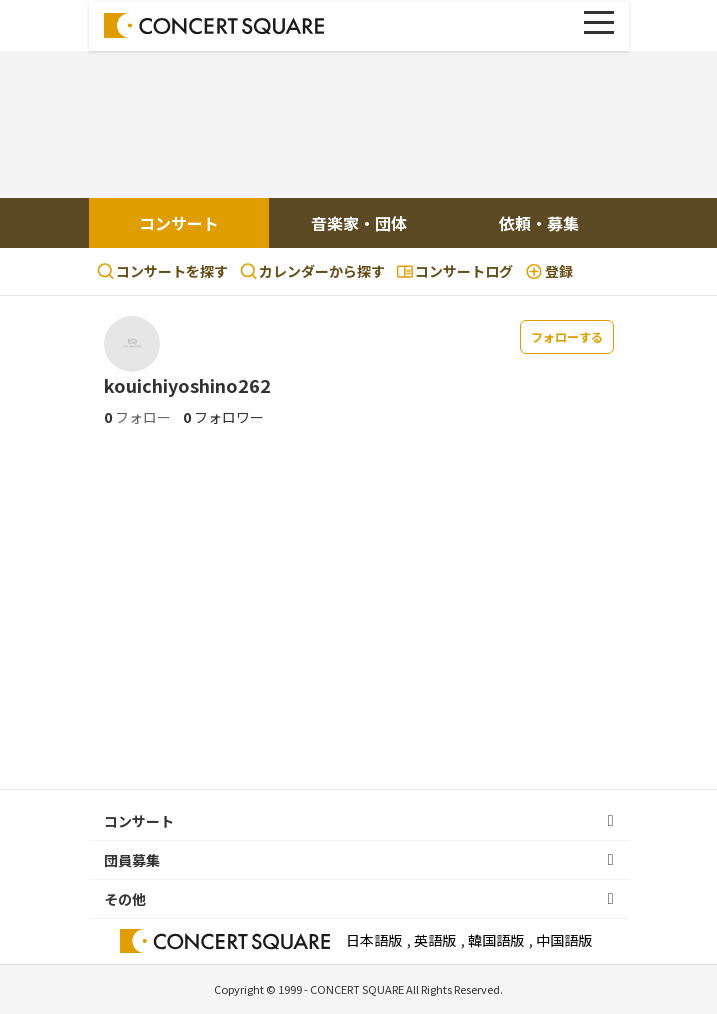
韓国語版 (496, 940)
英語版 (435, 940)
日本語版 (374, 940)
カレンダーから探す (312, 271)
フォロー (137, 417)
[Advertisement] (359, 127)
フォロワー (223, 417)
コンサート (179, 223)
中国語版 (564, 940)
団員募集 (132, 860)
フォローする (567, 336)
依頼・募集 (539, 223)
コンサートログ (455, 271)
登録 (549, 271)
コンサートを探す (162, 271)
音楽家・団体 (359, 223)
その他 (125, 899)
